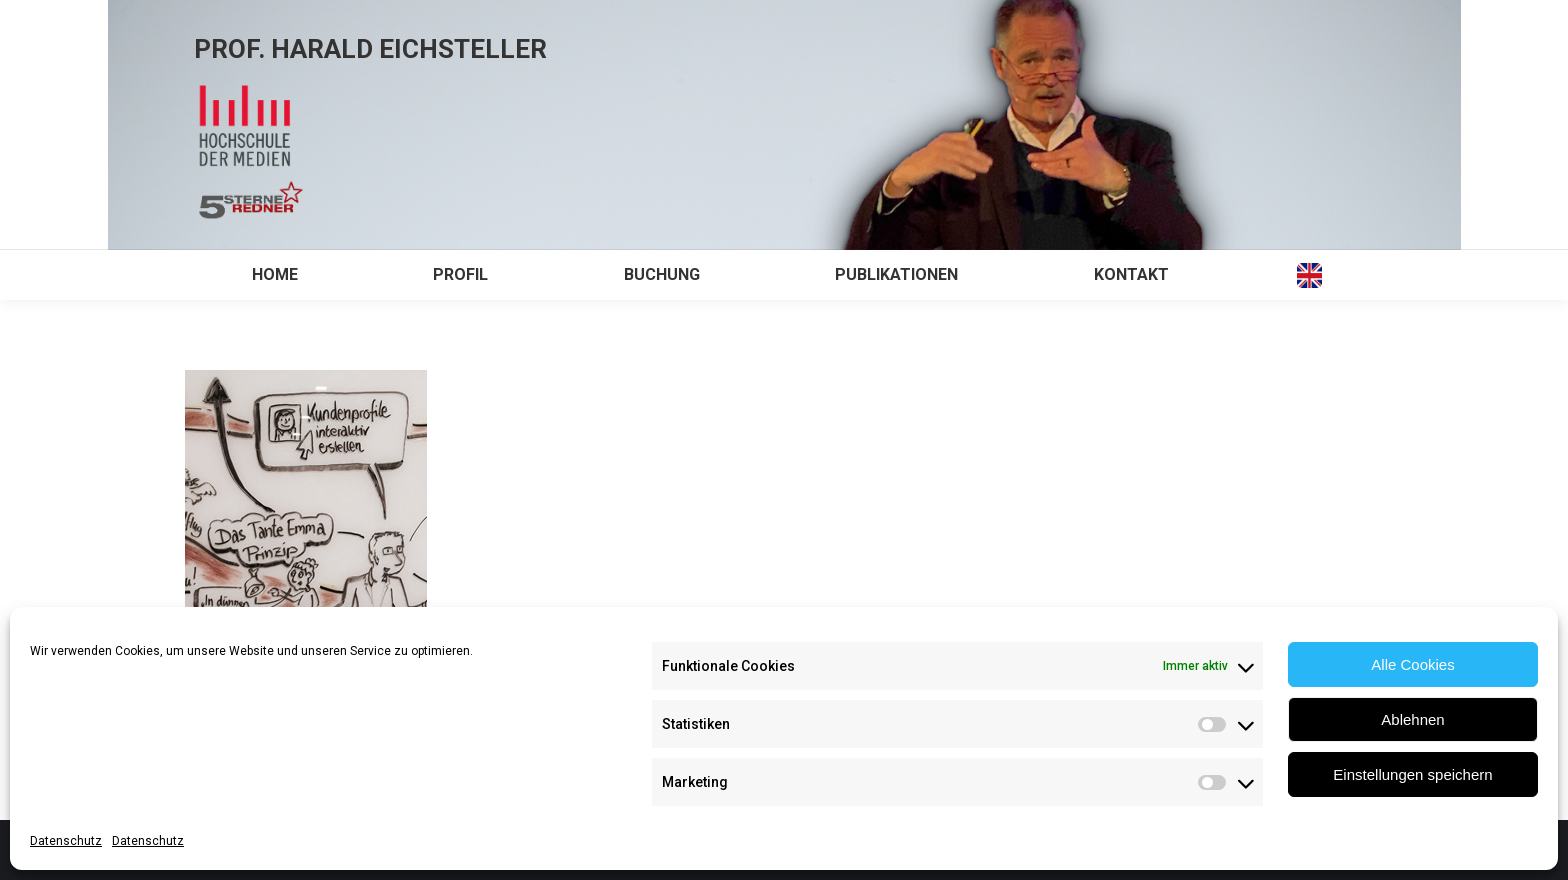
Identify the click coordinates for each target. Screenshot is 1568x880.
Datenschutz (66, 841)
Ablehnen (1412, 719)
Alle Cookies (1412, 664)
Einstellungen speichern (1412, 774)
